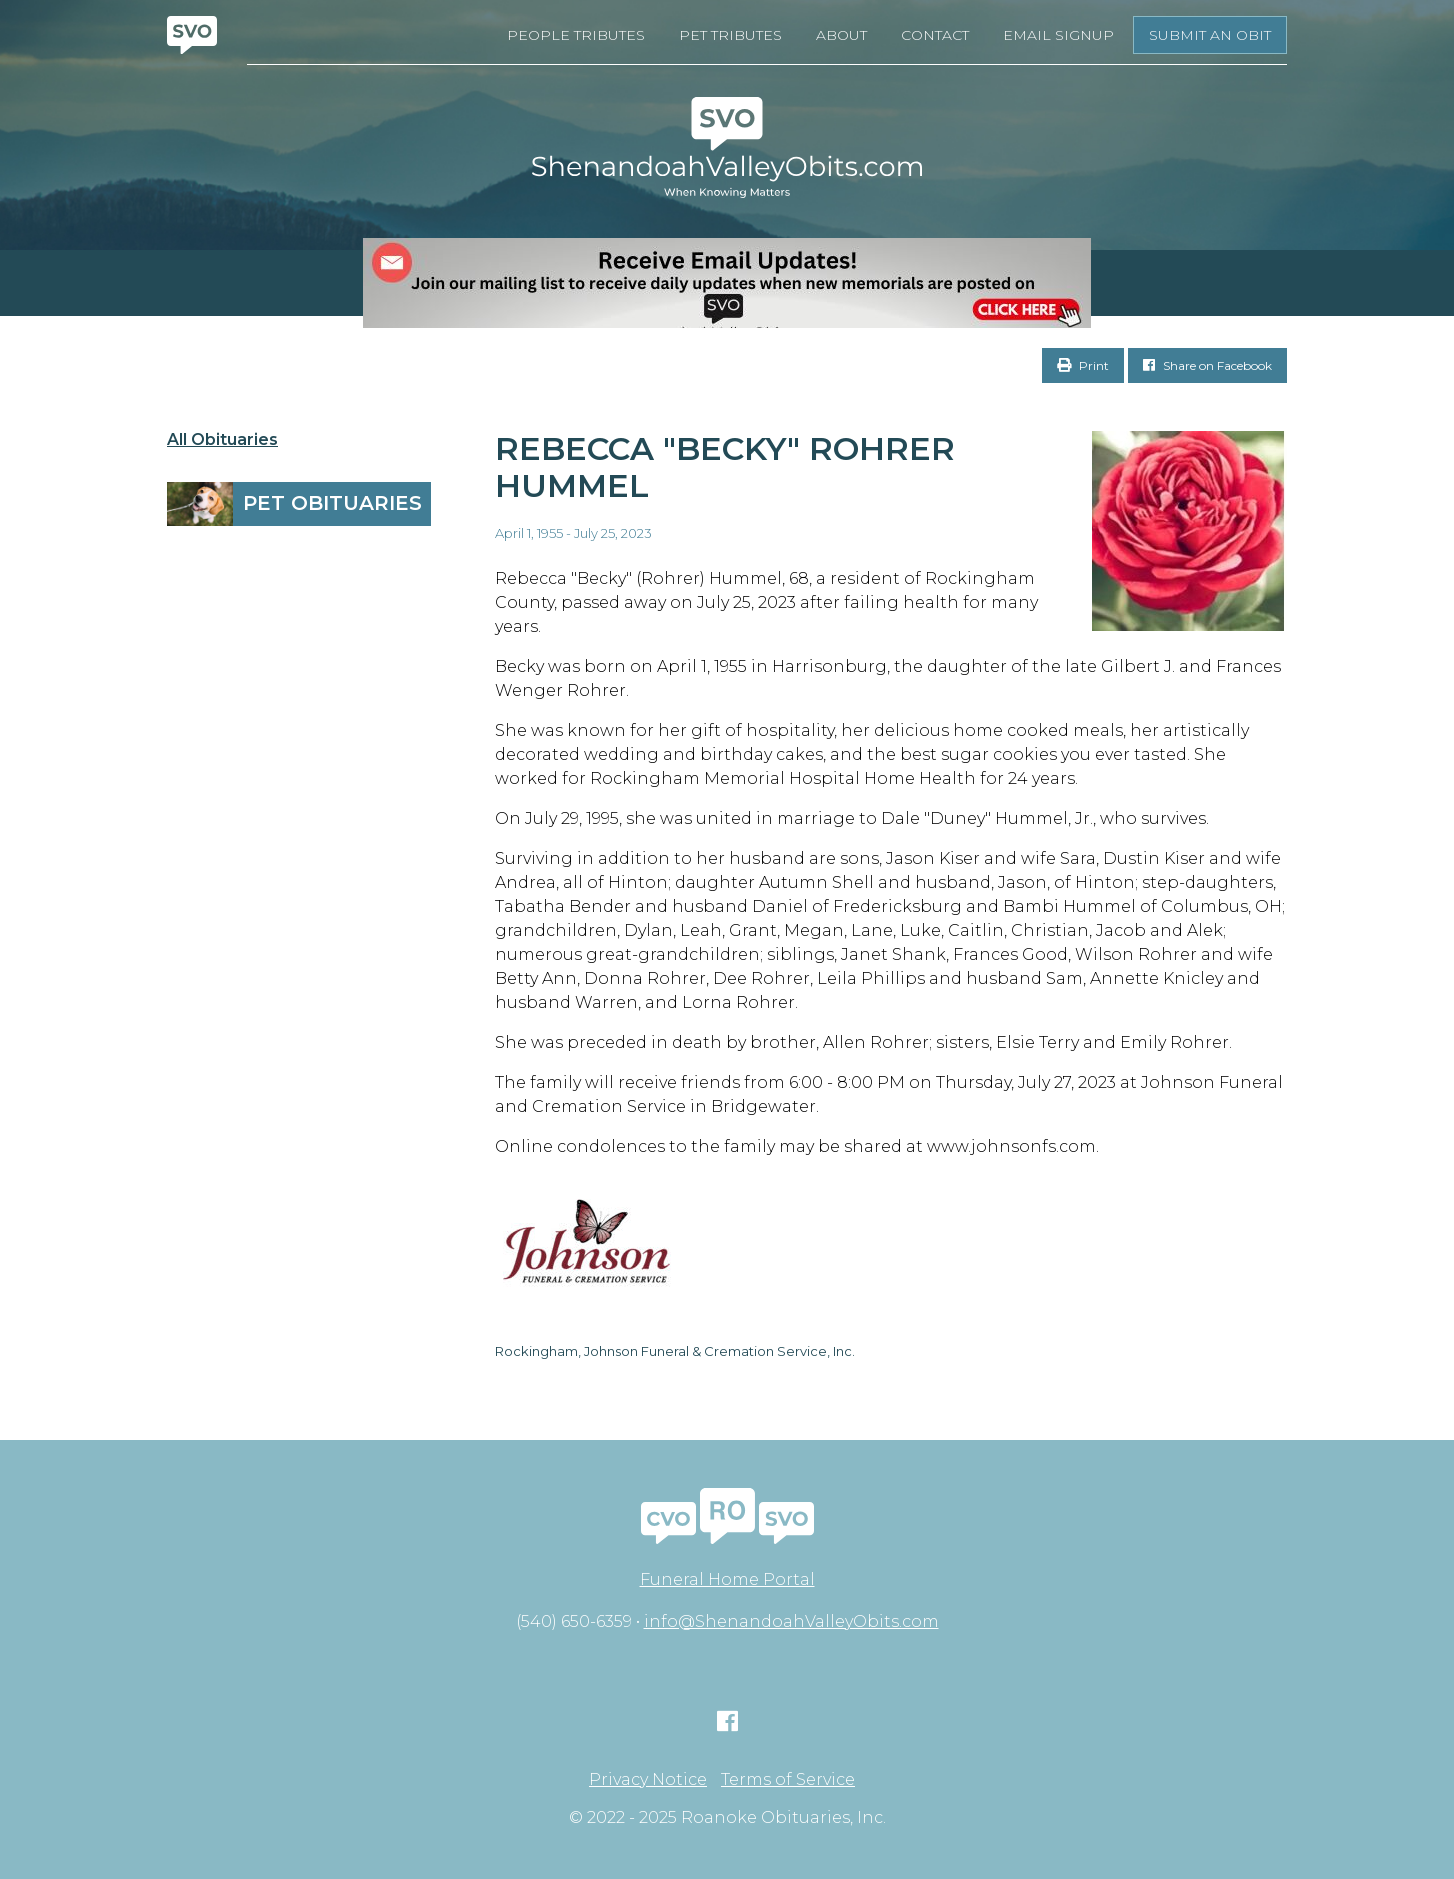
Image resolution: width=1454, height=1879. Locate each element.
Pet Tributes (730, 35)
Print (1083, 365)
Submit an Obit (1210, 35)
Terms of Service (788, 1780)
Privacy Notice (648, 1780)
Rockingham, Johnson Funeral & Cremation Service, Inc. (675, 1351)
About (841, 35)
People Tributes (576, 35)
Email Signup (1058, 35)
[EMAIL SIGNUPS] (727, 283)
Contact (935, 35)
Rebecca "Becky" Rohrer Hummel (725, 467)
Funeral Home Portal (727, 1579)
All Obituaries (222, 440)
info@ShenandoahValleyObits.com (791, 1621)
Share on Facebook (1207, 365)
